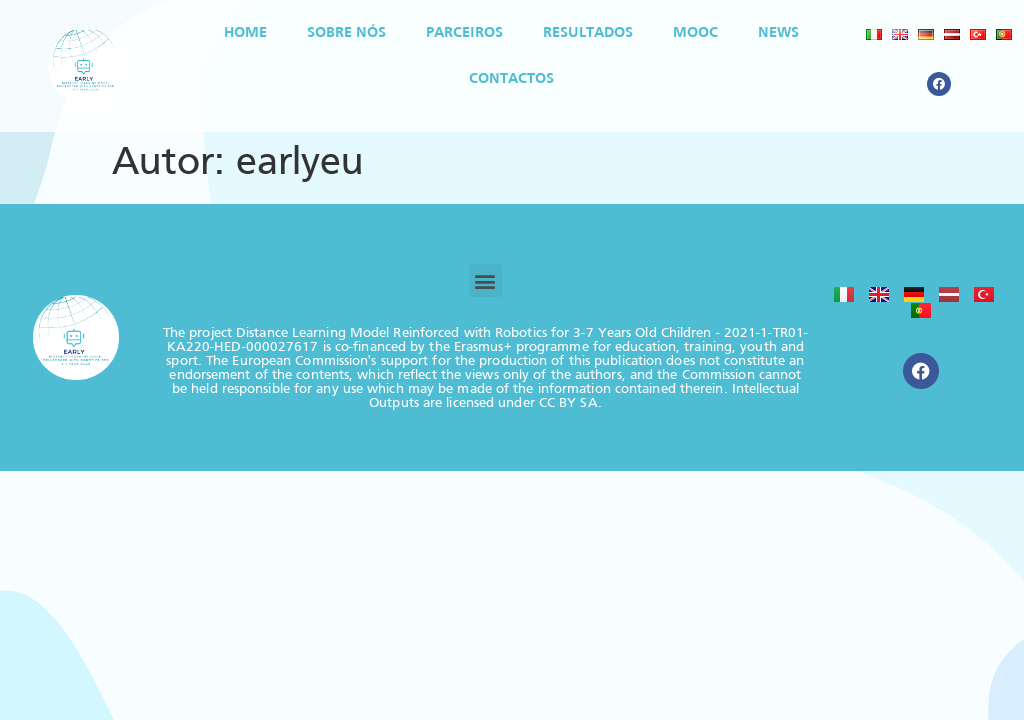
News (778, 33)
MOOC (695, 33)
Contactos (511, 79)
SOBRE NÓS (346, 33)
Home (245, 33)
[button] (485, 280)
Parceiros (464, 33)
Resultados (588, 33)
